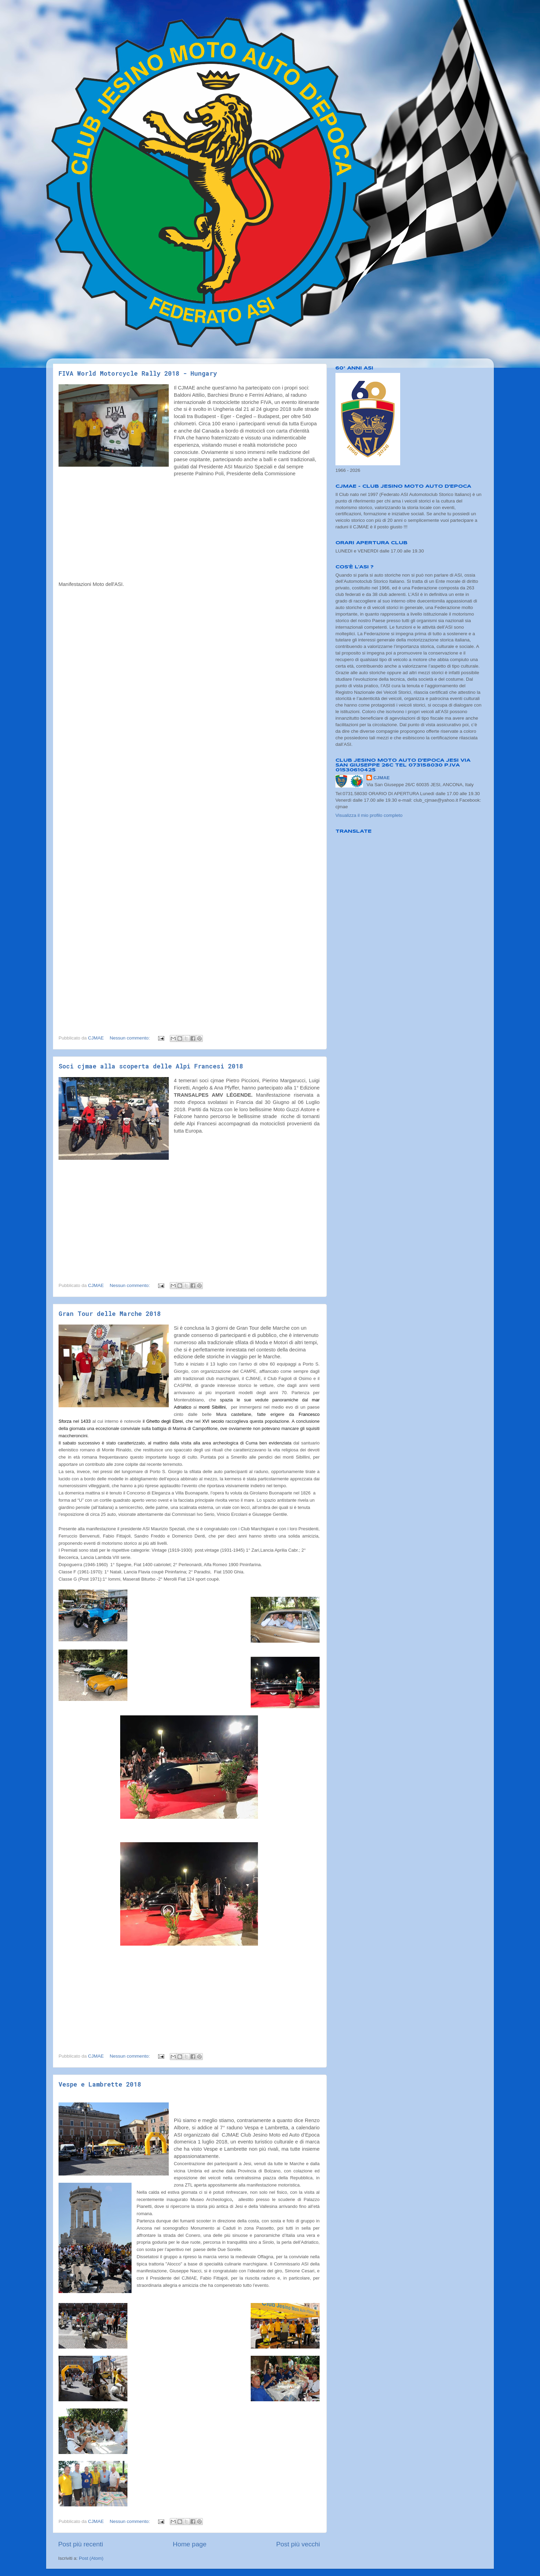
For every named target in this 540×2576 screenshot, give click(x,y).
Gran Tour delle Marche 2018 (110, 1313)
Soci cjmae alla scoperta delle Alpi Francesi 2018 (151, 1066)
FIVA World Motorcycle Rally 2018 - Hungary (138, 373)
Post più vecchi (298, 2544)
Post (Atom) (91, 2558)
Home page (190, 2544)
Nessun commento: (130, 1038)
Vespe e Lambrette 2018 (100, 2084)
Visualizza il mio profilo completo (369, 815)
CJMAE (381, 777)
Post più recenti (80, 2544)
